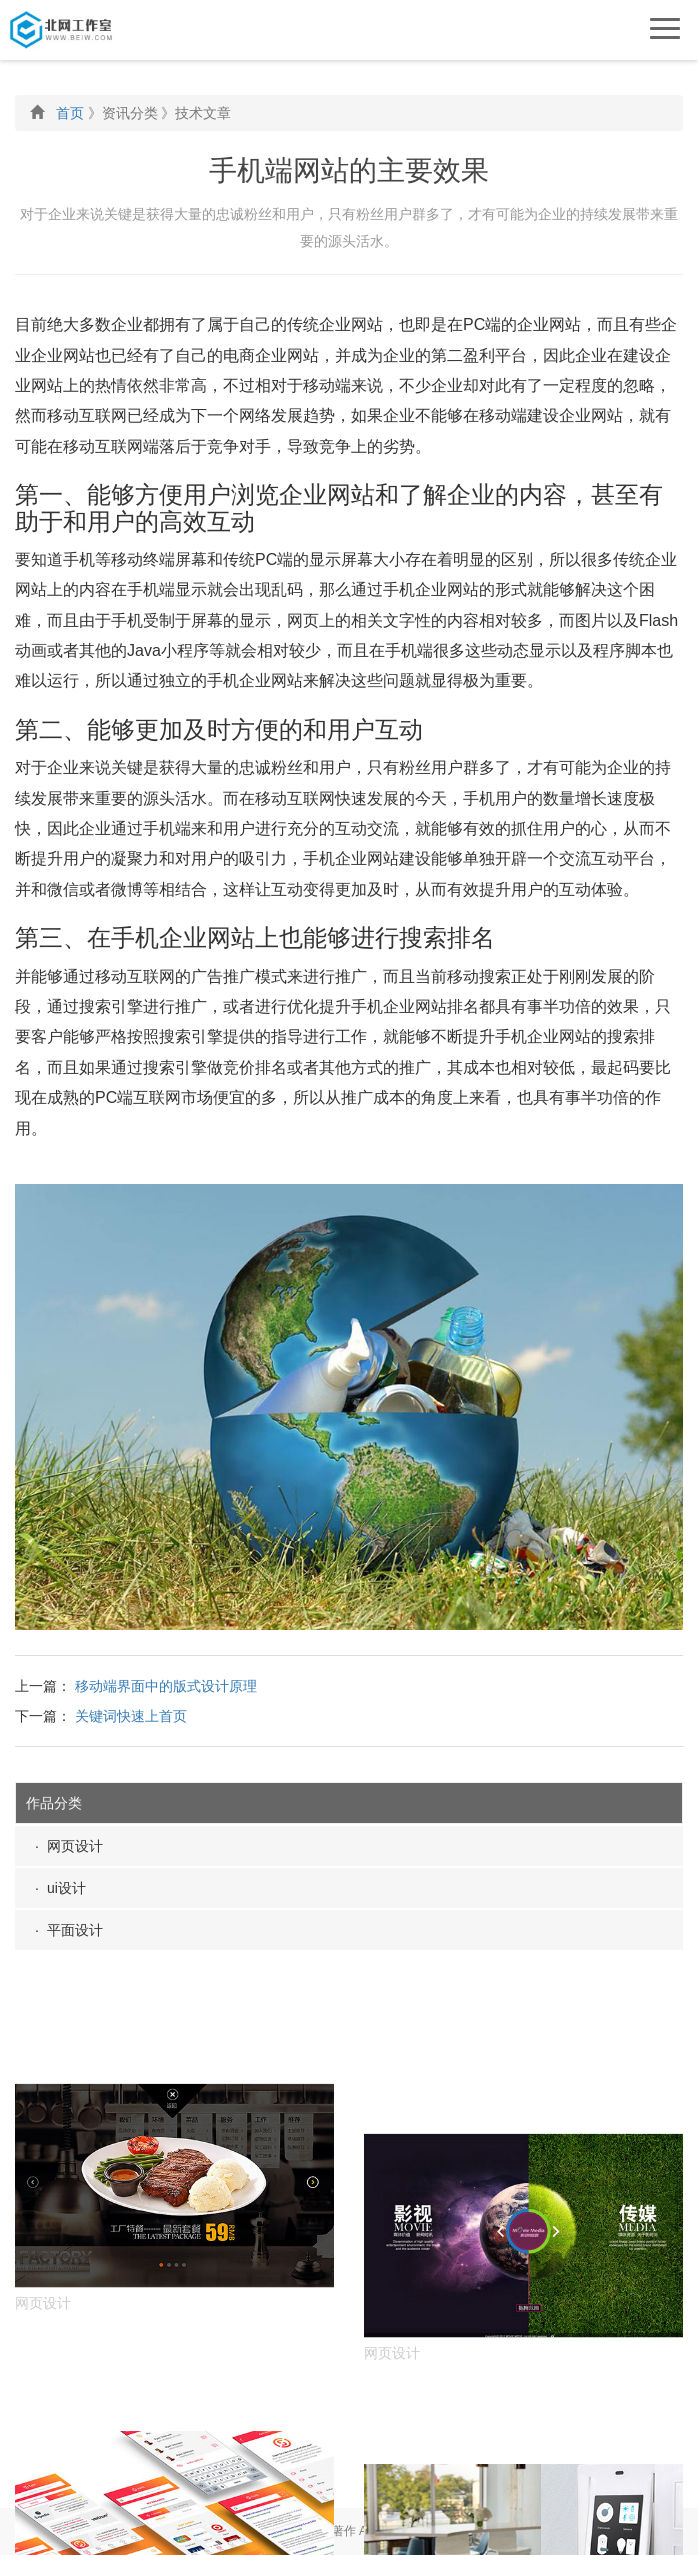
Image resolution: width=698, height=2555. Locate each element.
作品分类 (54, 1803)
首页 (70, 113)
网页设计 (75, 1846)
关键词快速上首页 (131, 1716)
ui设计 (66, 1888)
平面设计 (75, 1930)
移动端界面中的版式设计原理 (166, 1686)
